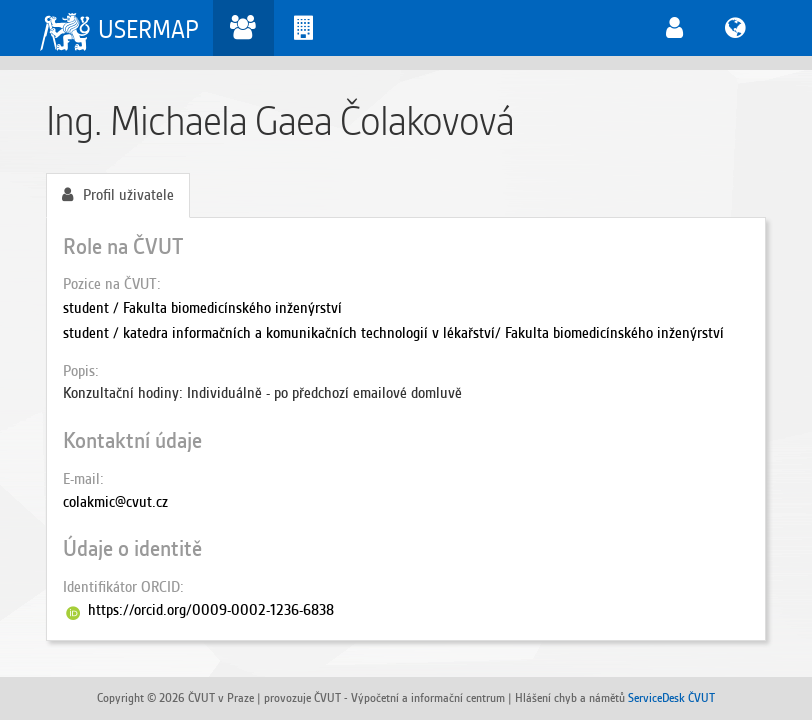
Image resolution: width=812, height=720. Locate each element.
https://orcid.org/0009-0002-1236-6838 (211, 610)
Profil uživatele (118, 195)
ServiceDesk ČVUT (671, 697)
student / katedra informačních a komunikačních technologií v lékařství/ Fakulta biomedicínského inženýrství (393, 333)
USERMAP (148, 29)
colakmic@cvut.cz (115, 502)
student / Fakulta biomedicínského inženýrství (202, 308)
